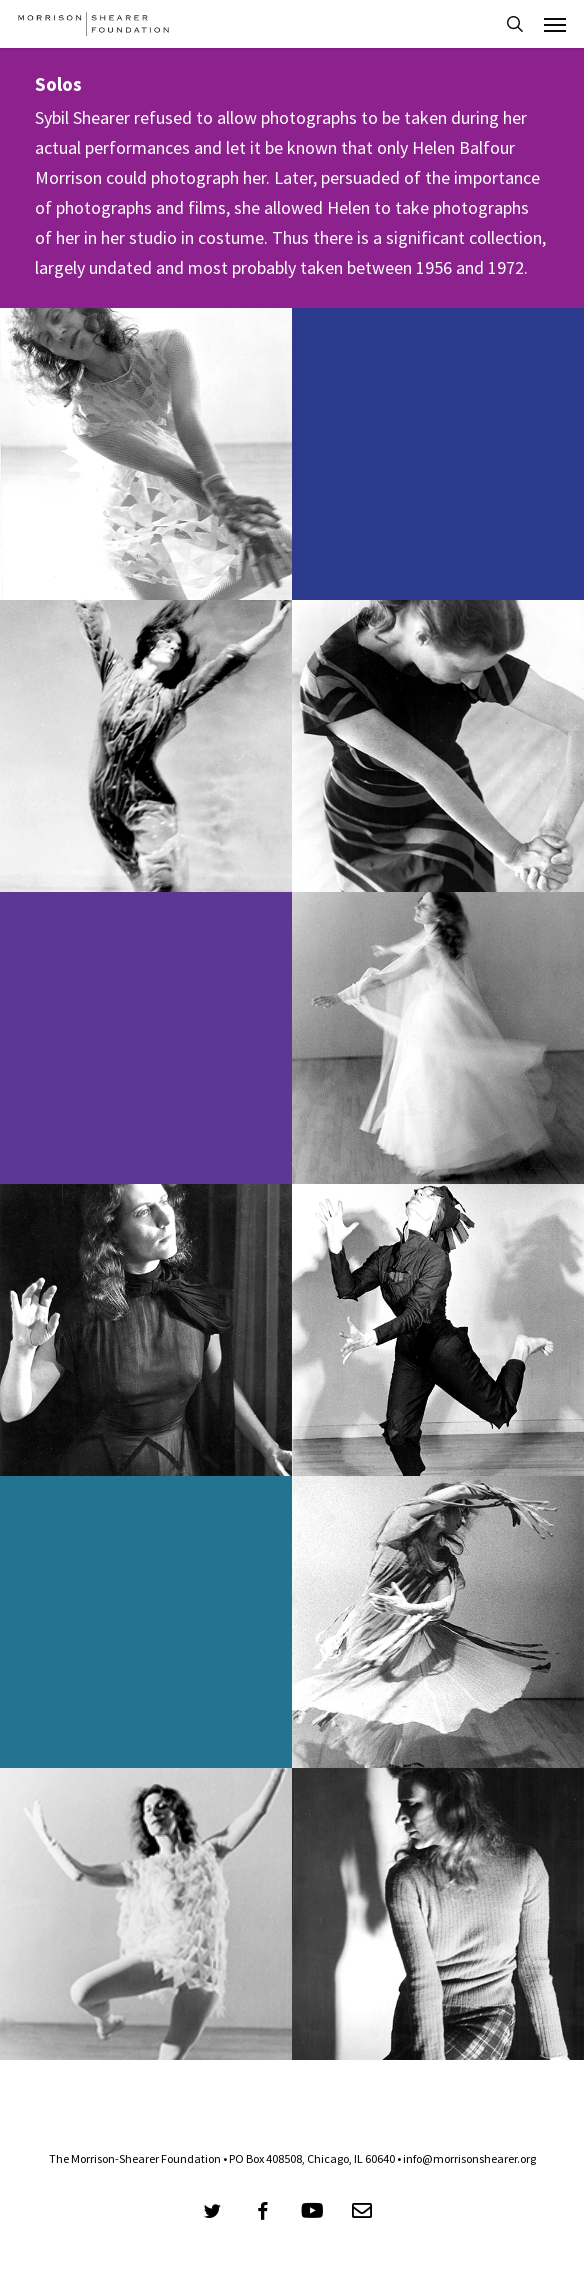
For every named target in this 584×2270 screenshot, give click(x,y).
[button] (555, 24)
